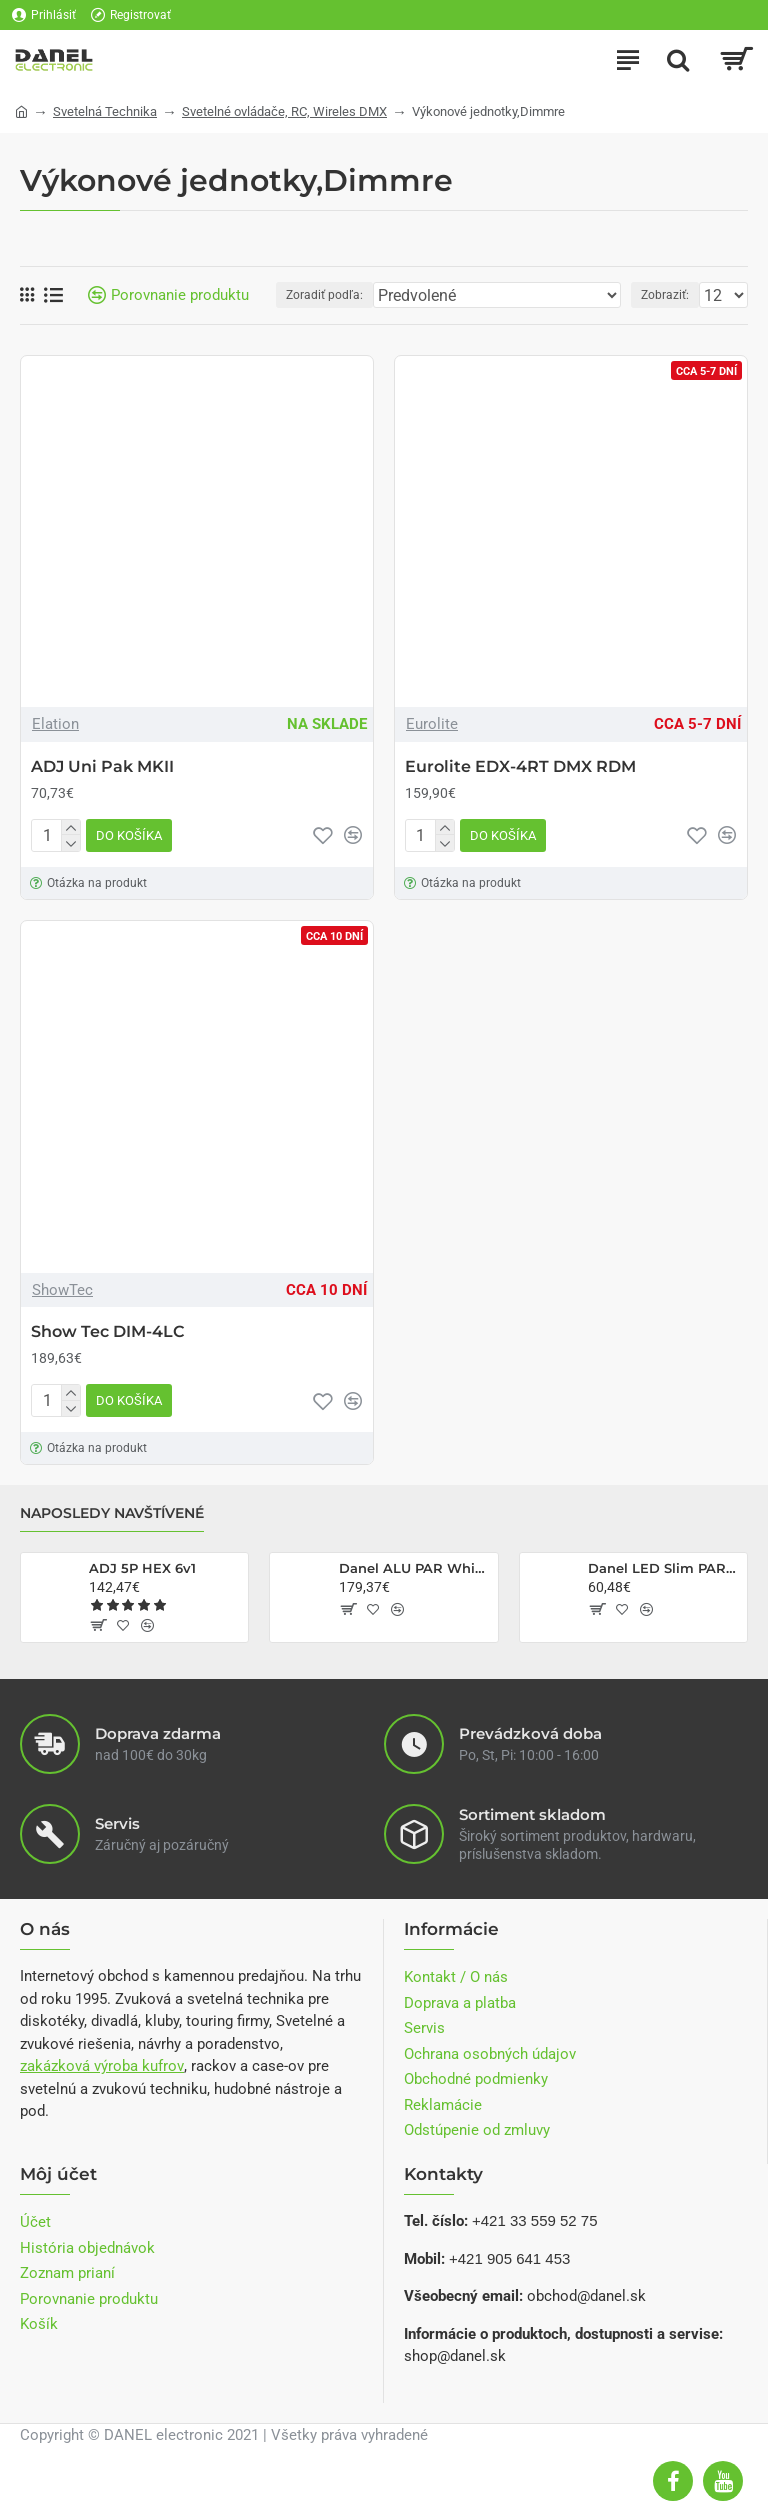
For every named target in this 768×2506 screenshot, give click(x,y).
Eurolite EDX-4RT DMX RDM (520, 766)
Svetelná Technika (105, 111)
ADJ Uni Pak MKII (102, 766)
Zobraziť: (665, 295)
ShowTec (62, 1290)
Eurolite (432, 724)
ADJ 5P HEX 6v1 (142, 1568)
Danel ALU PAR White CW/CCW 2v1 (415, 1568)
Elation (55, 724)
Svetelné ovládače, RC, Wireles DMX (284, 111)
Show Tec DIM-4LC (107, 1331)
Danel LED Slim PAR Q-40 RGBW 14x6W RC (664, 1568)
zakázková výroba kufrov (102, 2066)
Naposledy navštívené (112, 1513)
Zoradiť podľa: (324, 295)
